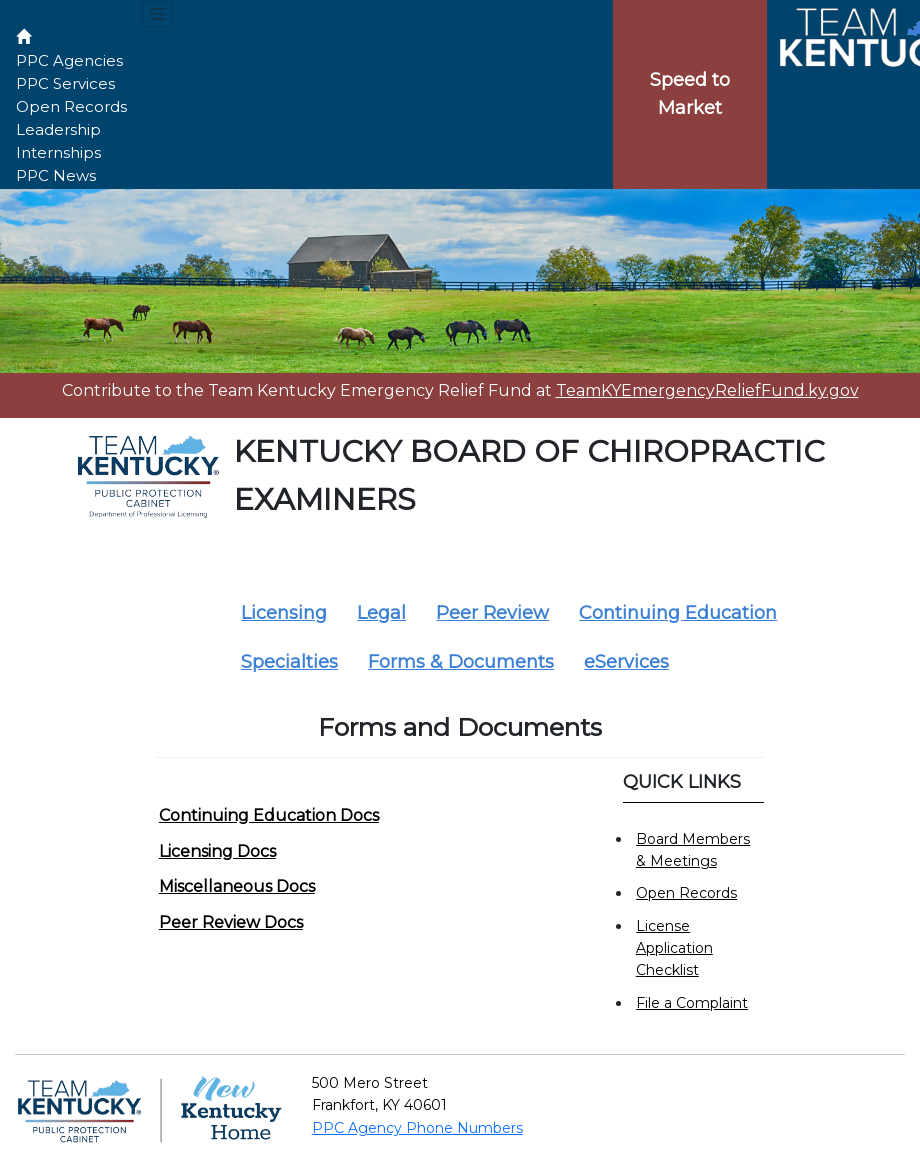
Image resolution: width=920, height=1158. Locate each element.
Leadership (58, 129)
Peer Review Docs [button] (231, 922)
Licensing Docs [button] (217, 851)
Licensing (284, 613)
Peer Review (492, 613)
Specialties (289, 662)
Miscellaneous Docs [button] (237, 886)
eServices (626, 662)
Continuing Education (678, 613)
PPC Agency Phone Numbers (417, 1128)
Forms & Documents (461, 662)
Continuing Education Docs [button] (269, 815)
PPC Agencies (69, 60)
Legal (381, 613)
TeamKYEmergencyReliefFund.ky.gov (707, 390)
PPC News (56, 175)
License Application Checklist (674, 948)
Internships (58, 152)
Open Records (71, 106)
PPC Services (65, 83)
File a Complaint (692, 1003)
